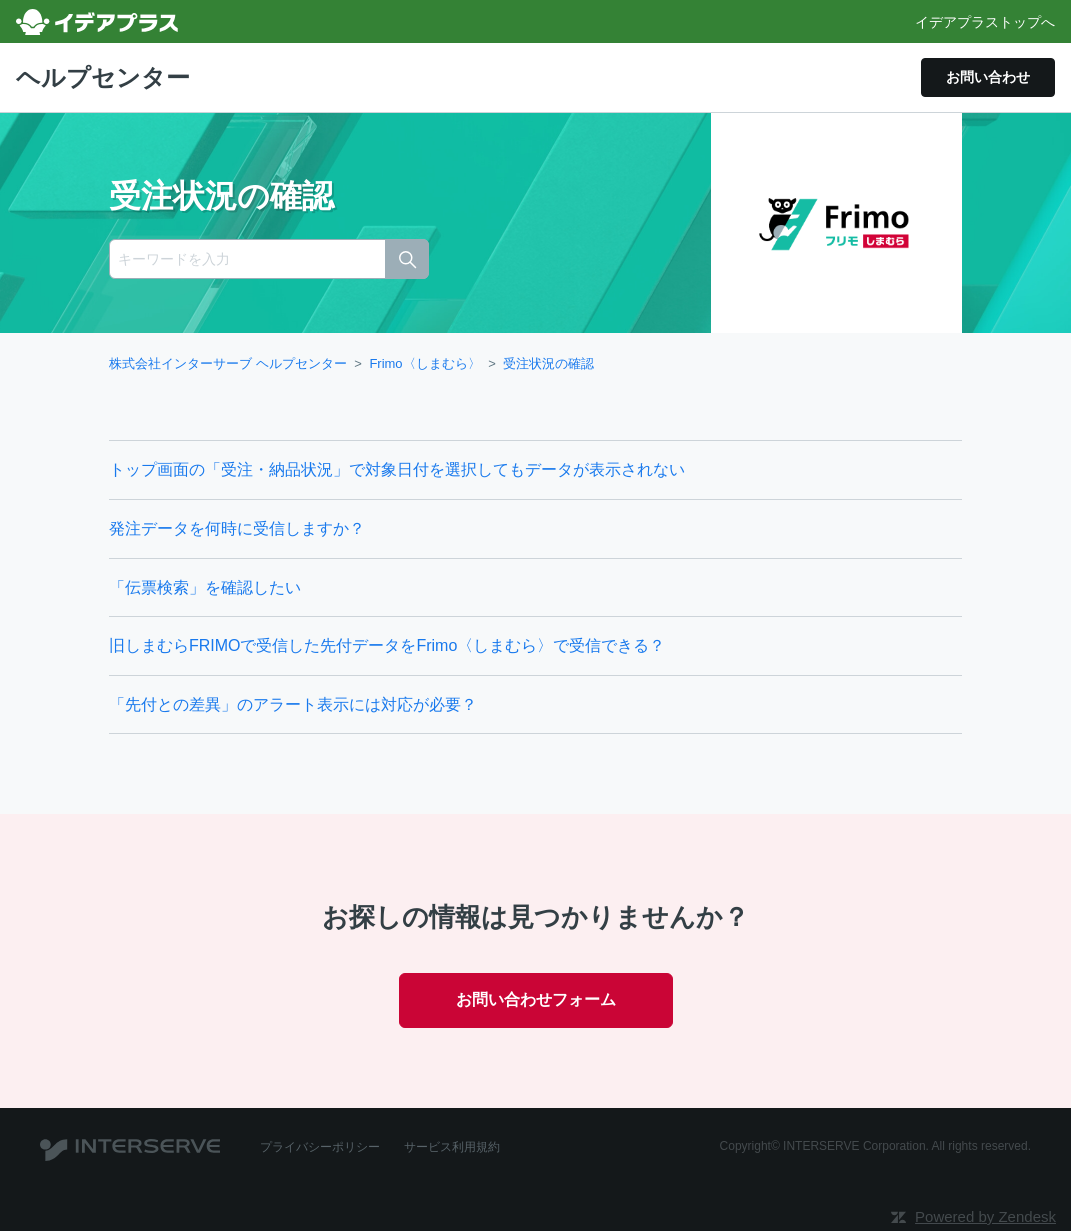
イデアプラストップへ (985, 22)
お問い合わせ (988, 77)
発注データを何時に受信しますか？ (237, 528)
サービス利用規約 (452, 1147)
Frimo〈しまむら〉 (424, 363)
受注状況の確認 (548, 363)
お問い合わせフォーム (536, 999)
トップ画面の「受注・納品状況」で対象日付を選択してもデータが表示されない (397, 469)
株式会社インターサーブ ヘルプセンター (228, 363)
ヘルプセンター (103, 77)
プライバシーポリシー (320, 1147)
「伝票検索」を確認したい (205, 587)
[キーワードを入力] (269, 259)
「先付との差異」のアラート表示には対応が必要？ (293, 704)
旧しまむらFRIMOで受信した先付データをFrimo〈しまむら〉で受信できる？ (387, 645)
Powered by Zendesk (985, 1216)
